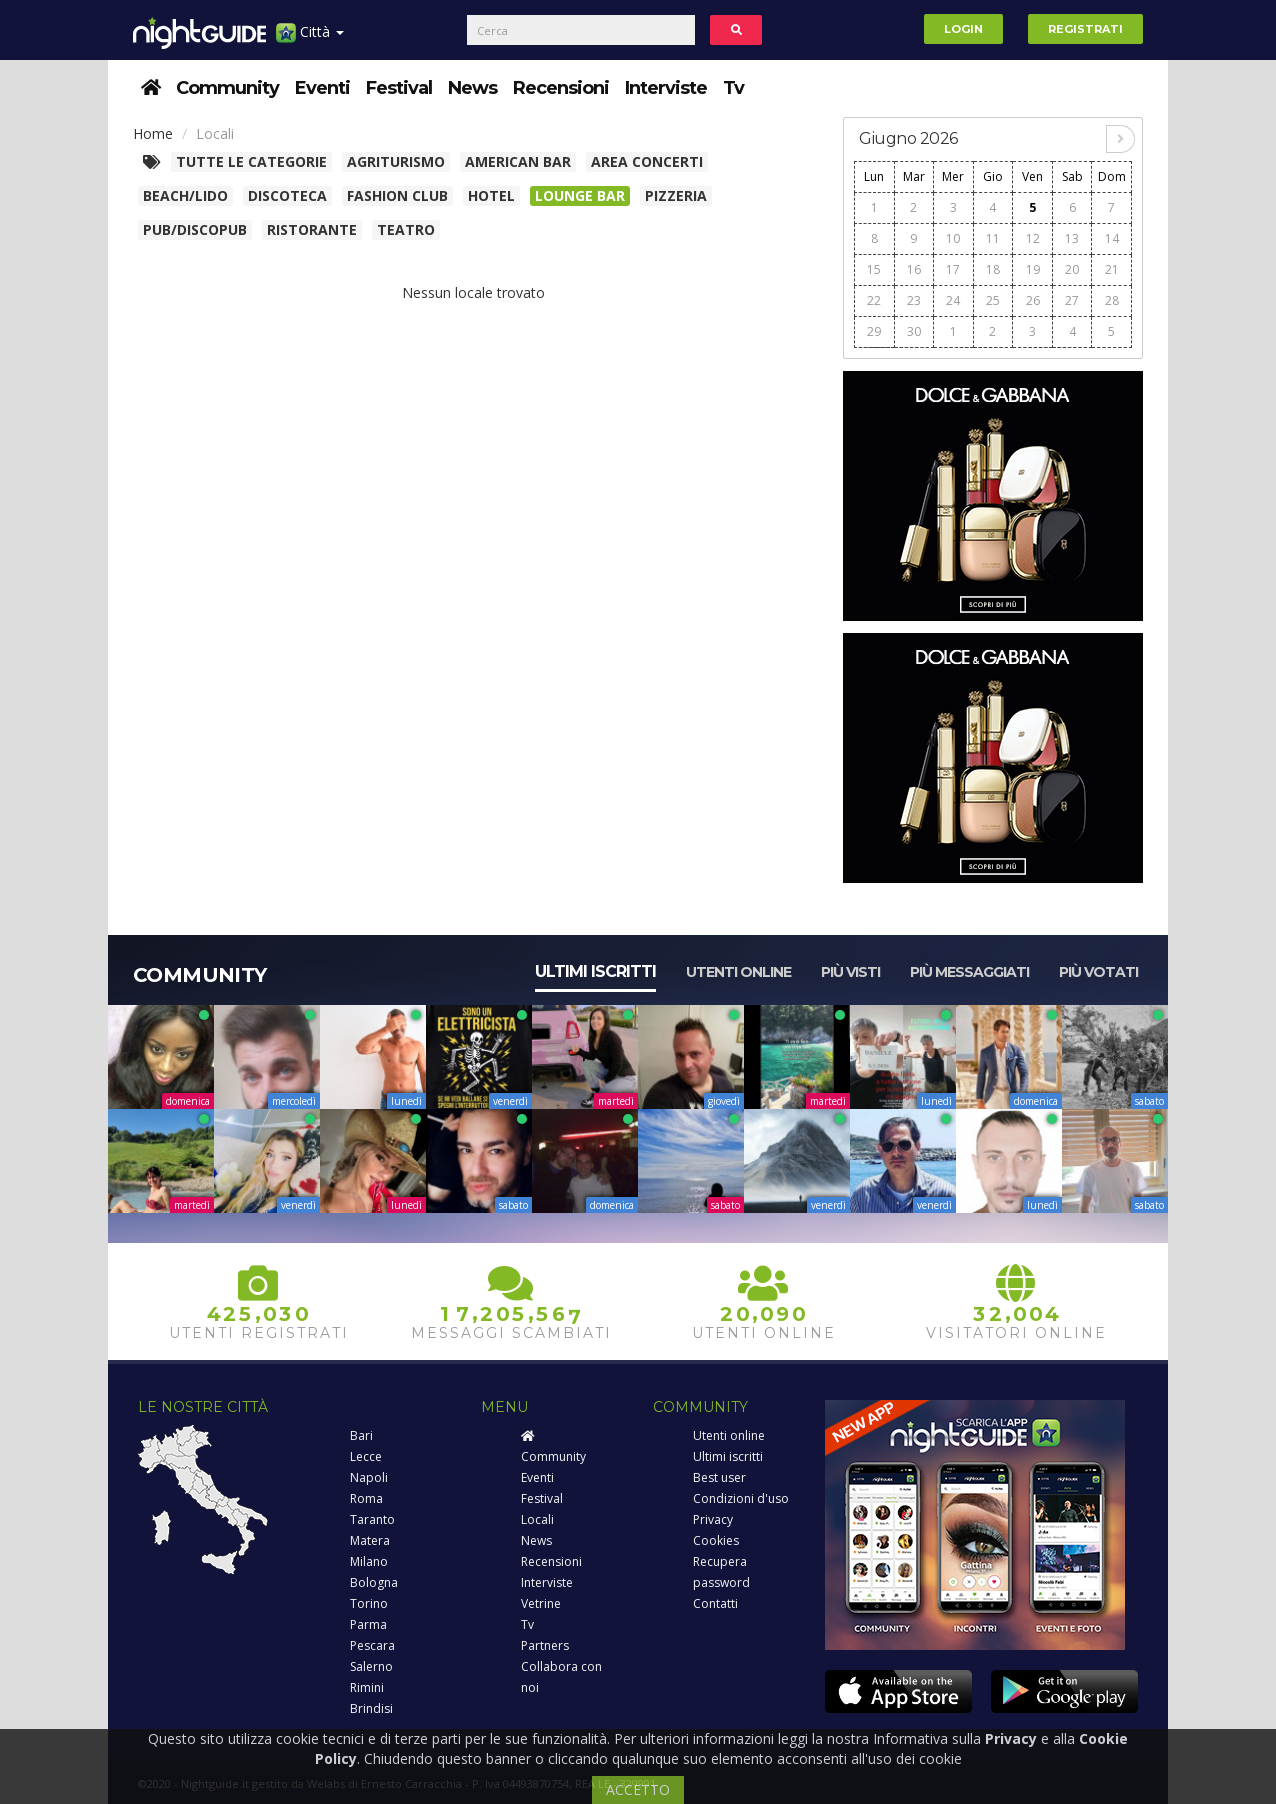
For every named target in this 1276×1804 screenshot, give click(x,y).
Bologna (374, 1582)
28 (1112, 300)
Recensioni (561, 88)
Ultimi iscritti (595, 971)
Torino (369, 1603)
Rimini (367, 1687)
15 (874, 269)
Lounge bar (580, 195)
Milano (369, 1561)
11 (993, 238)
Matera (370, 1540)
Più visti (850, 972)
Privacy (713, 1519)
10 (953, 238)
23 (914, 300)
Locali (537, 1519)
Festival (399, 88)
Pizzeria (676, 195)
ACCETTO (638, 1789)
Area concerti (647, 161)
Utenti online (738, 972)
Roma (366, 1498)
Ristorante (312, 229)
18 (993, 269)
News (472, 88)
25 (993, 300)
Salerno (371, 1666)
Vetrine (541, 1603)
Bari (361, 1435)
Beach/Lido (185, 195)
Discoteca (287, 195)
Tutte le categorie (251, 161)
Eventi (322, 88)
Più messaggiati (969, 972)
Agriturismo (396, 161)
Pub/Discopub (195, 229)
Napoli (369, 1477)
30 (914, 331)
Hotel (491, 195)
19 (1033, 269)
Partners (545, 1645)
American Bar (518, 161)
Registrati (1085, 29)
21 (1112, 269)
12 (1033, 238)
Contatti (715, 1603)
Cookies (716, 1540)
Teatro (406, 229)
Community (227, 88)
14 (1112, 238)
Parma (368, 1624)
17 (953, 269)
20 (1072, 269)
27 (1072, 300)
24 (953, 300)
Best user (719, 1477)
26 (1033, 300)
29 (874, 331)
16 (914, 269)
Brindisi (371, 1708)
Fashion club (397, 195)
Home (153, 133)
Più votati (1098, 972)
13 (1072, 238)
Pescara (372, 1645)
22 (874, 300)
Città (310, 39)
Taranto (372, 1519)
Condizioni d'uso (741, 1498)
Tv (733, 88)
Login (963, 29)
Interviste (666, 88)
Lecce (366, 1456)
